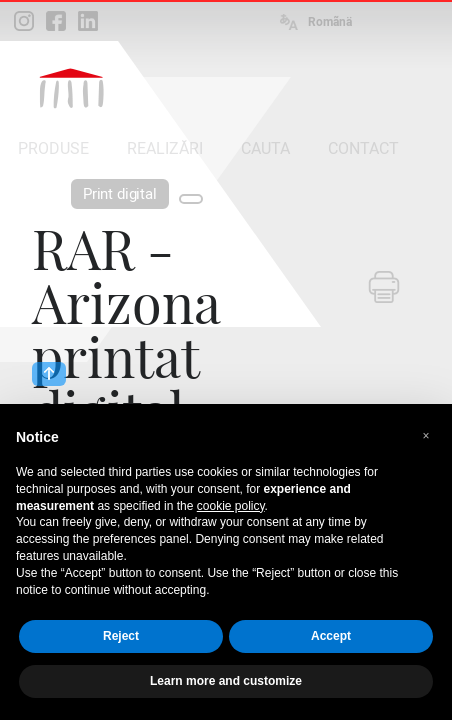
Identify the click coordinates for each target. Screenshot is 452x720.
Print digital (120, 194)
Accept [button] (331, 636)
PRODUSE (53, 148)
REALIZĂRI (165, 148)
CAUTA (265, 148)
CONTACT (363, 148)
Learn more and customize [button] (226, 681)
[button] (426, 436)
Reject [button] (121, 636)
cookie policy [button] (231, 506)
